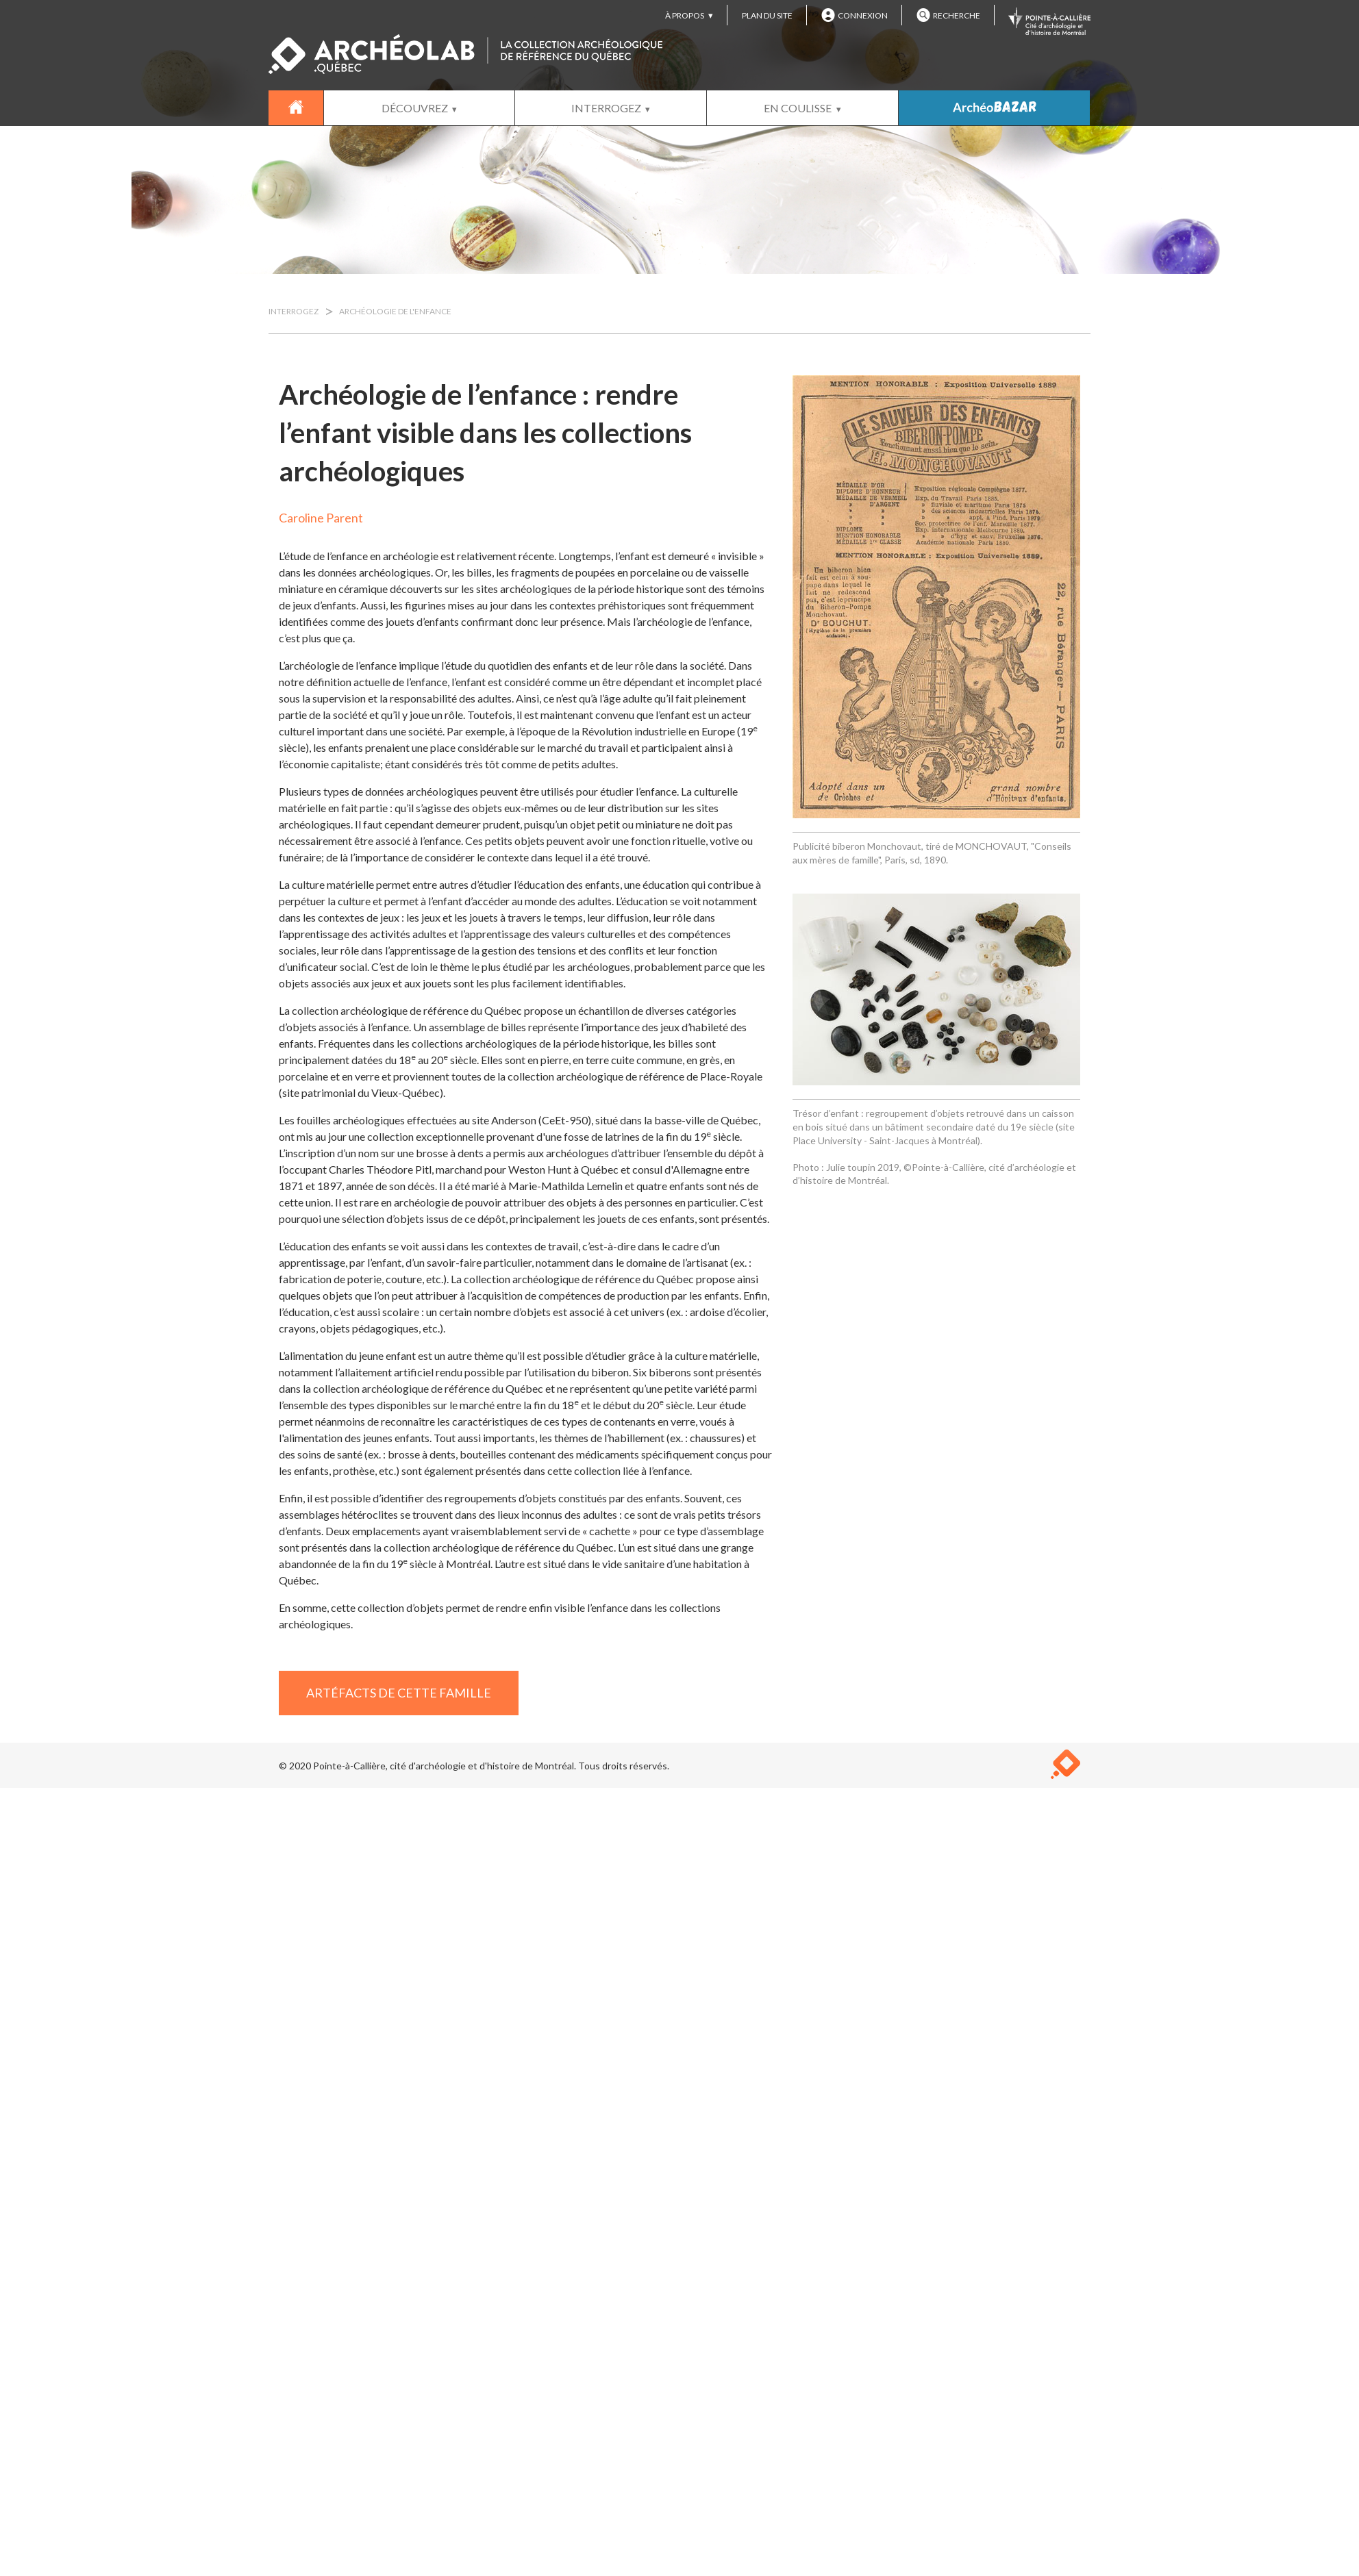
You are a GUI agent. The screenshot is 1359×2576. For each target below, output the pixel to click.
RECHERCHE (948, 15)
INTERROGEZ (606, 107)
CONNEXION (854, 15)
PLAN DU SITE (767, 15)
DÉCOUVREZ (415, 107)
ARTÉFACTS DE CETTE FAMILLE (398, 1692)
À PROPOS (684, 15)
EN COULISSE (798, 107)
